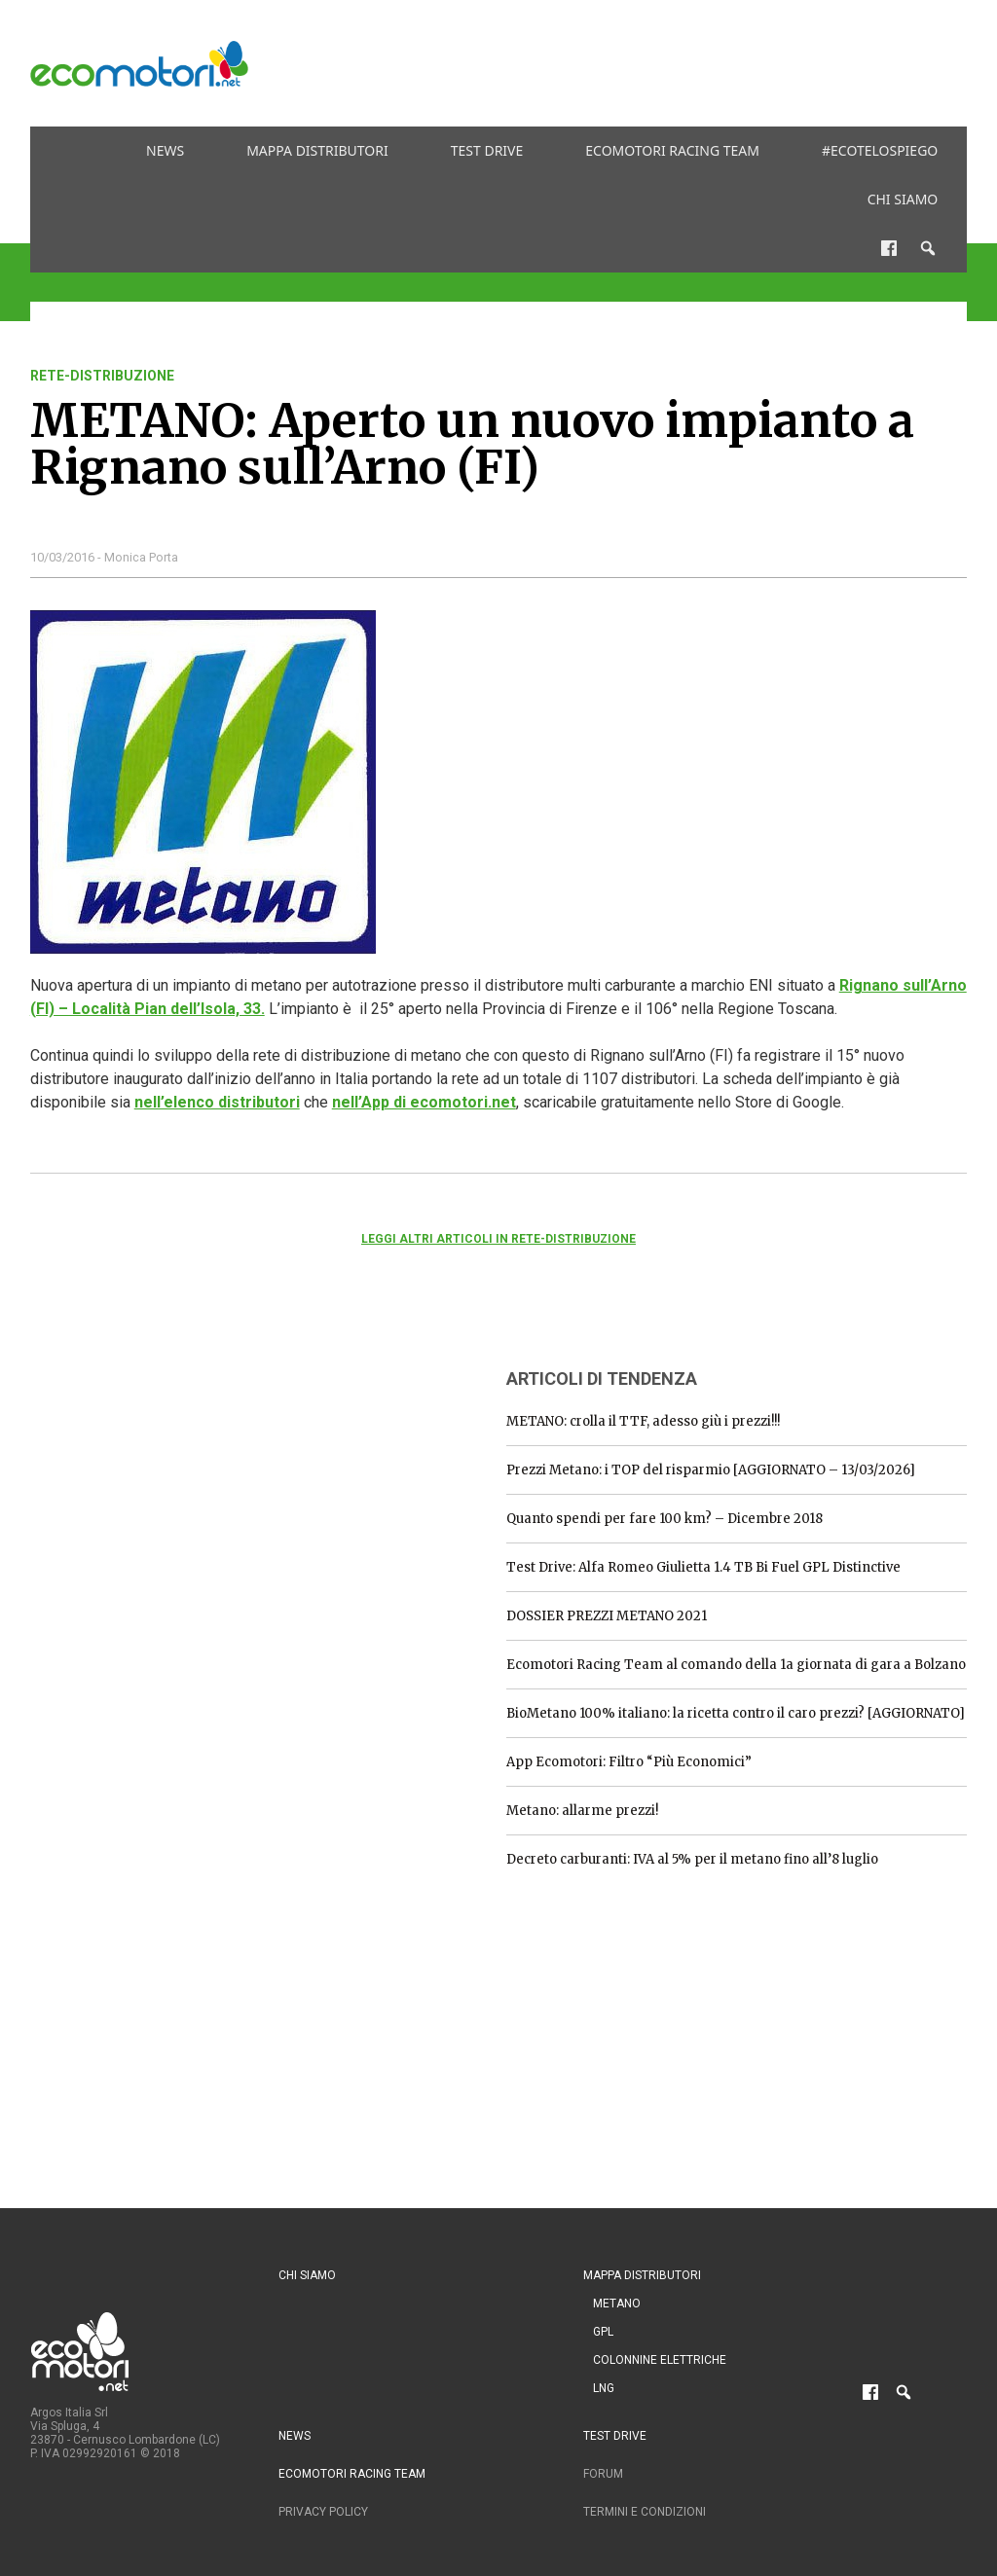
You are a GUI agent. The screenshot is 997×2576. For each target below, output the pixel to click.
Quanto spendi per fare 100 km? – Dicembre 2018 (664, 1518)
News (165, 150)
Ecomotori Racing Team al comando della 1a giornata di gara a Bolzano (736, 1664)
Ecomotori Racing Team (672, 150)
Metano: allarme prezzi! (582, 1810)
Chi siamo (903, 199)
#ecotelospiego (880, 150)
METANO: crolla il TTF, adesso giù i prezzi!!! (643, 1421)
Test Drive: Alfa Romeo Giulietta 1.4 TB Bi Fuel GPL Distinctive (703, 1567)
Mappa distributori (317, 150)
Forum (603, 2474)
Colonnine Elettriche (659, 2360)
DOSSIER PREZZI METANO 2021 (606, 1616)
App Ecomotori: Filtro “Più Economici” (629, 1762)
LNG (603, 2388)
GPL (603, 2332)
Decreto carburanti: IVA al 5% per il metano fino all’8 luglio (692, 1859)
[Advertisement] (612, 63)
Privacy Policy (323, 2512)
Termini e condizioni (644, 2512)
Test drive (487, 150)
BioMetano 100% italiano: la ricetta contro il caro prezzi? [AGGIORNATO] (735, 1713)
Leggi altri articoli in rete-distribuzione (498, 1239)
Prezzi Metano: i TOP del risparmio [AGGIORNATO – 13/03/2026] (710, 1470)
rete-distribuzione (102, 375)
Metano (617, 2303)
